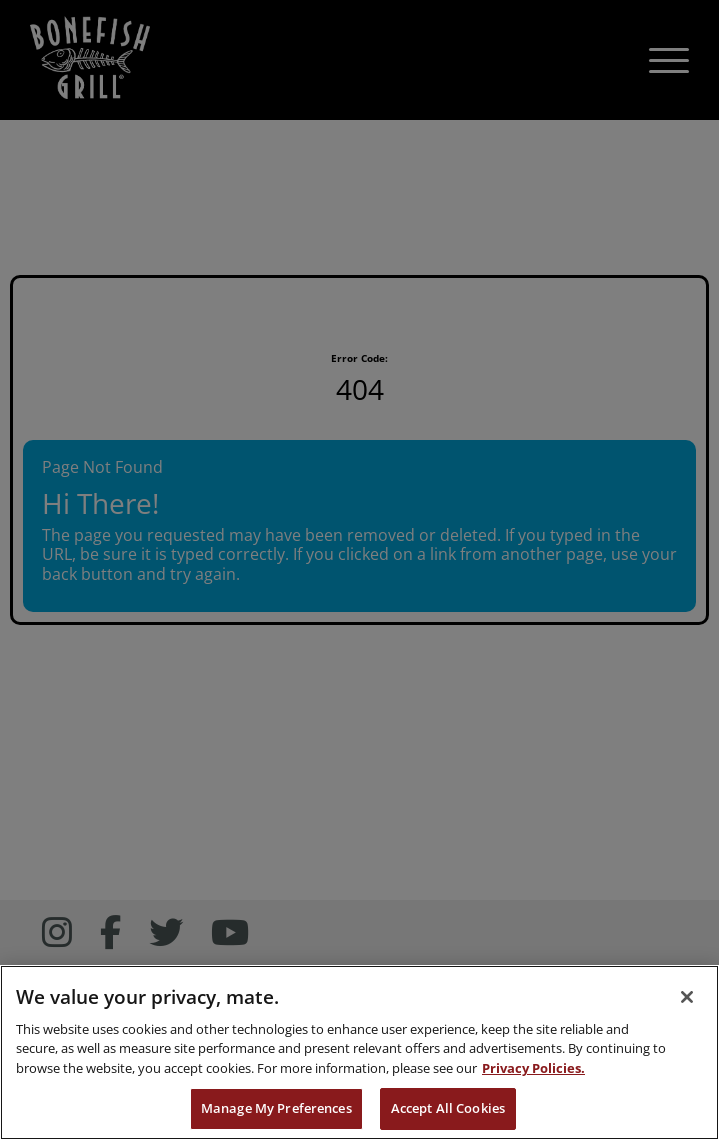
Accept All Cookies (448, 1108)
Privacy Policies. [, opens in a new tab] (533, 1068)
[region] (359, 1052)
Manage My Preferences (276, 1108)
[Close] (687, 997)
